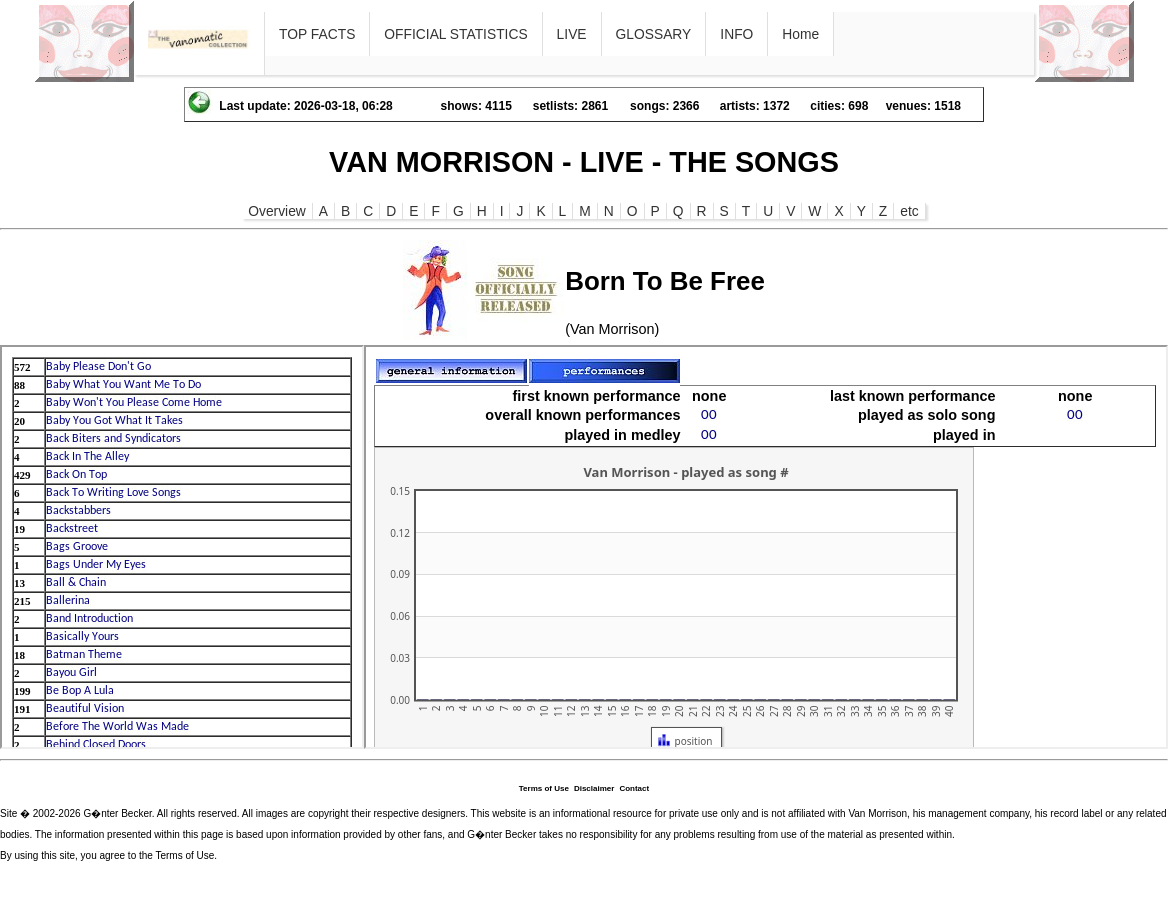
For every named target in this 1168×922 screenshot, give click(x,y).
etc (909, 211)
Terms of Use (544, 788)
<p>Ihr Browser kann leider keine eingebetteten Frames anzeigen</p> (182, 547)
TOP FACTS (317, 34)
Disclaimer (594, 788)
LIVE (572, 34)
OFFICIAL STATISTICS (455, 34)
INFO (736, 34)
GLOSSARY (654, 34)
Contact (634, 788)
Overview (277, 211)
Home (800, 34)
